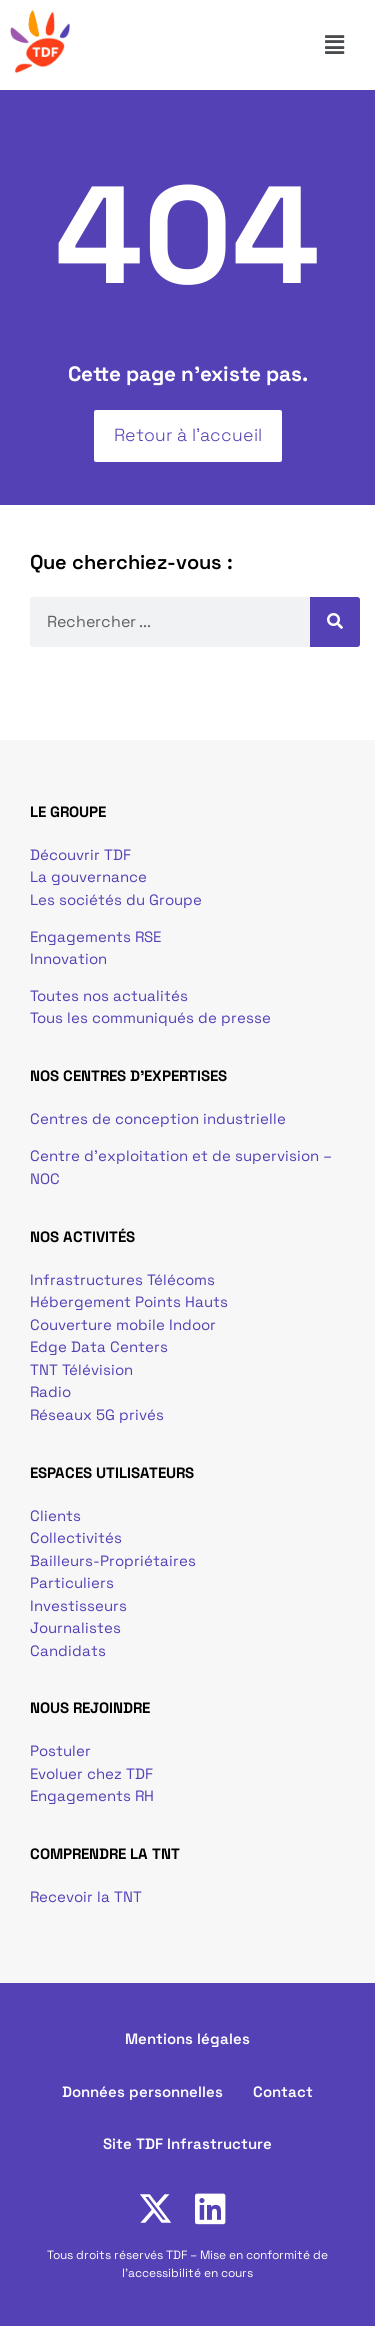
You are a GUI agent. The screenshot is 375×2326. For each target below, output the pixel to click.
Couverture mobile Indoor (123, 1324)
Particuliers (72, 1582)
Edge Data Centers (99, 1346)
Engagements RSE (95, 936)
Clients (55, 1515)
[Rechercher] (335, 622)
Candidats (68, 1650)
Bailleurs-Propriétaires (113, 1560)
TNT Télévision (81, 1369)
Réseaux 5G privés (97, 1414)
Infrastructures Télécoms (122, 1279)
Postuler (60, 1750)
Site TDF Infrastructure (187, 2143)
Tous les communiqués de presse (150, 1017)
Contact (283, 2091)
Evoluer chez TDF (91, 1773)
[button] (343, 45)
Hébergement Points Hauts (129, 1301)
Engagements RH (92, 1795)
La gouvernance (88, 876)
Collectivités (76, 1537)
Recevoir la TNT (86, 1896)
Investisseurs (78, 1605)
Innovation (68, 958)
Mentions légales (187, 2038)
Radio (50, 1391)
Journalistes (75, 1627)
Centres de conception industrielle (158, 1118)
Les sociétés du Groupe (116, 899)
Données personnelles (142, 2091)
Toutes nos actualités (109, 995)
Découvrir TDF (80, 854)
